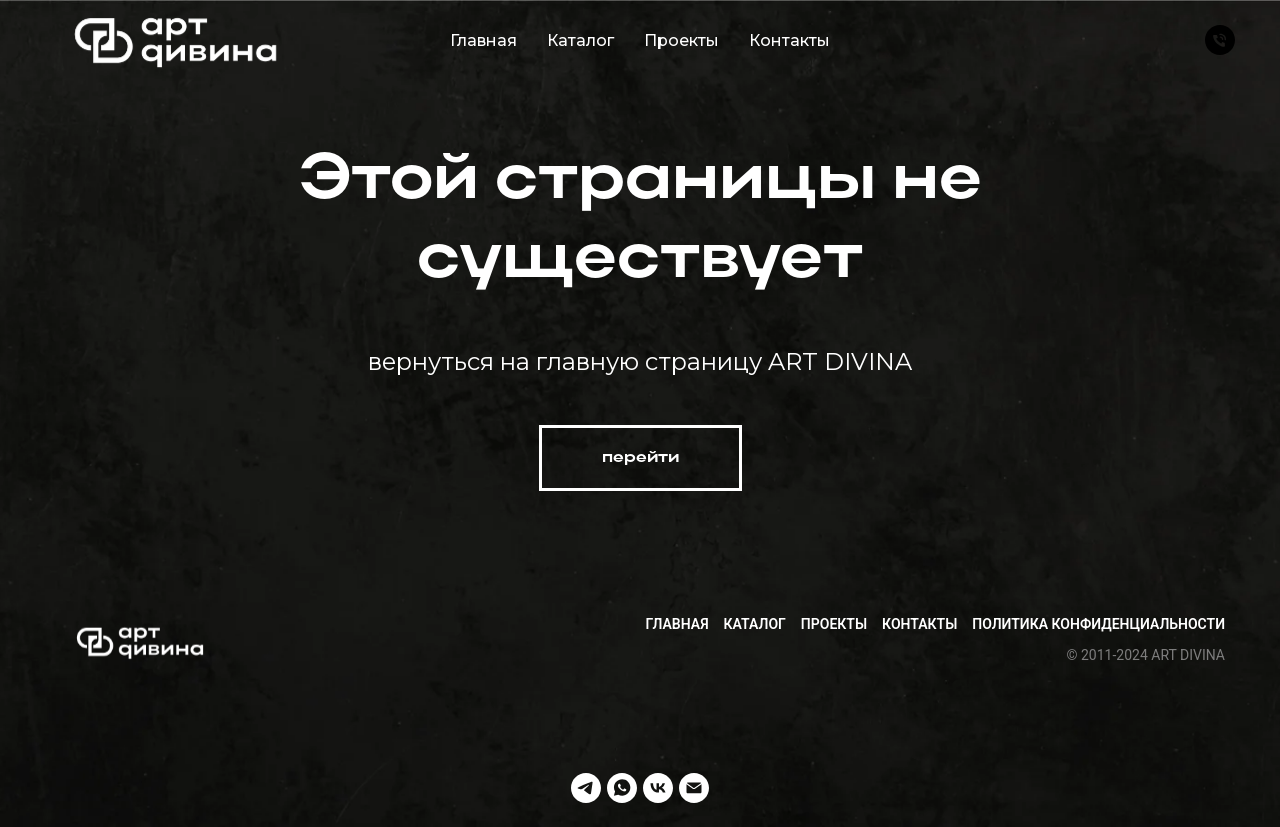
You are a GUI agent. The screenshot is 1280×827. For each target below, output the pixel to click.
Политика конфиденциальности (1098, 624)
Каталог (580, 40)
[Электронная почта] (694, 788)
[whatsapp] (622, 788)
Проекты (681, 40)
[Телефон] (1220, 40)
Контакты (789, 40)
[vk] (658, 788)
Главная (483, 40)
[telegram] (586, 788)
